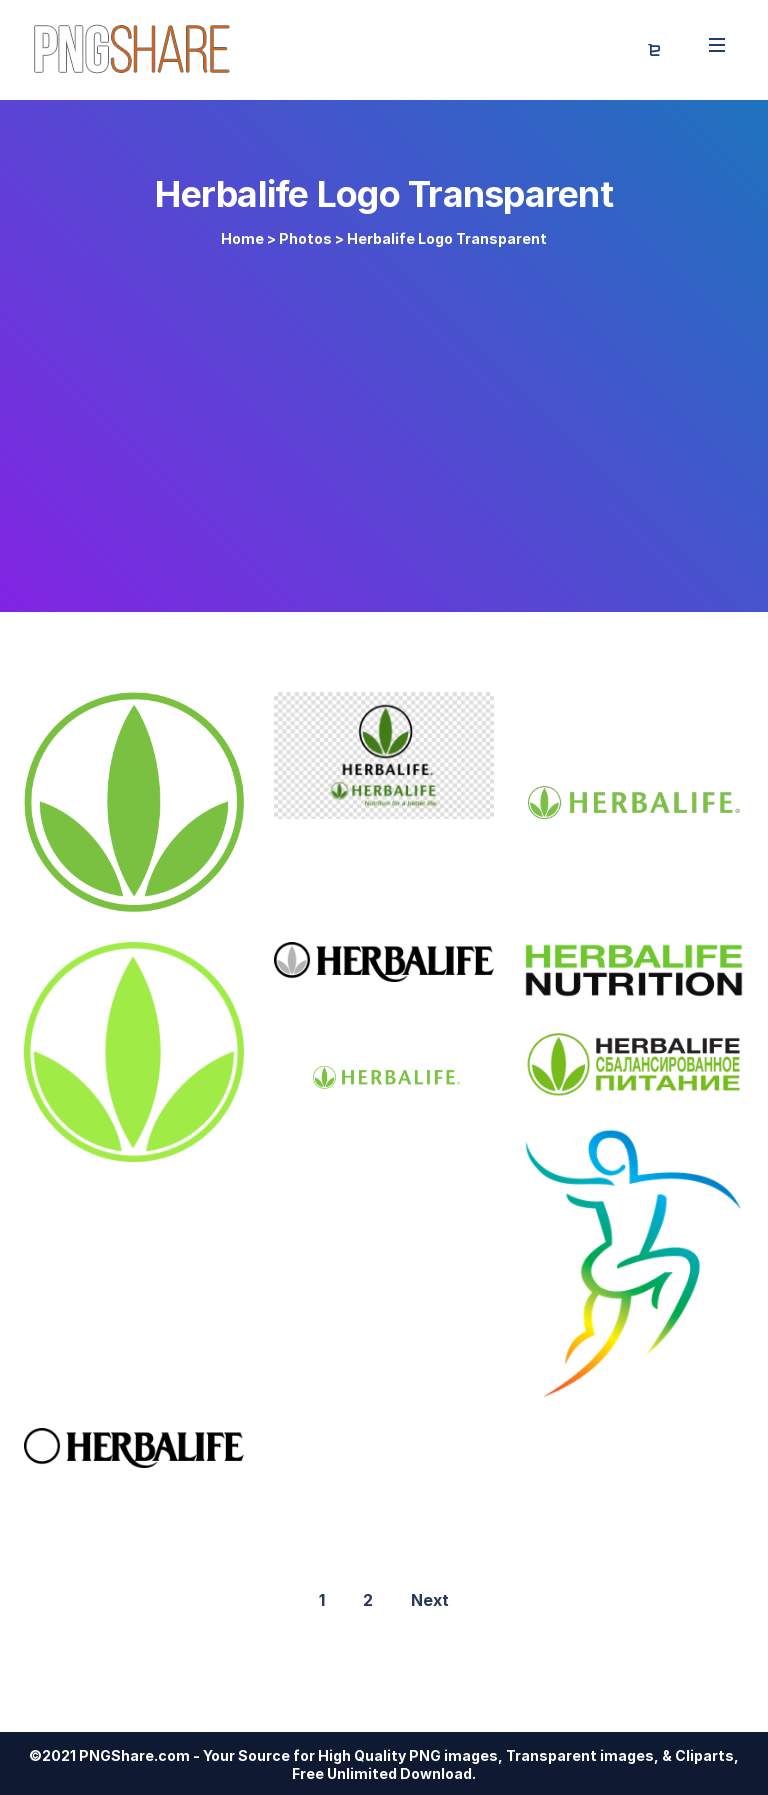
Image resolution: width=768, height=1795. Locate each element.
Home (242, 238)
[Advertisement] (384, 422)
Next (430, 1600)
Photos (305, 238)
